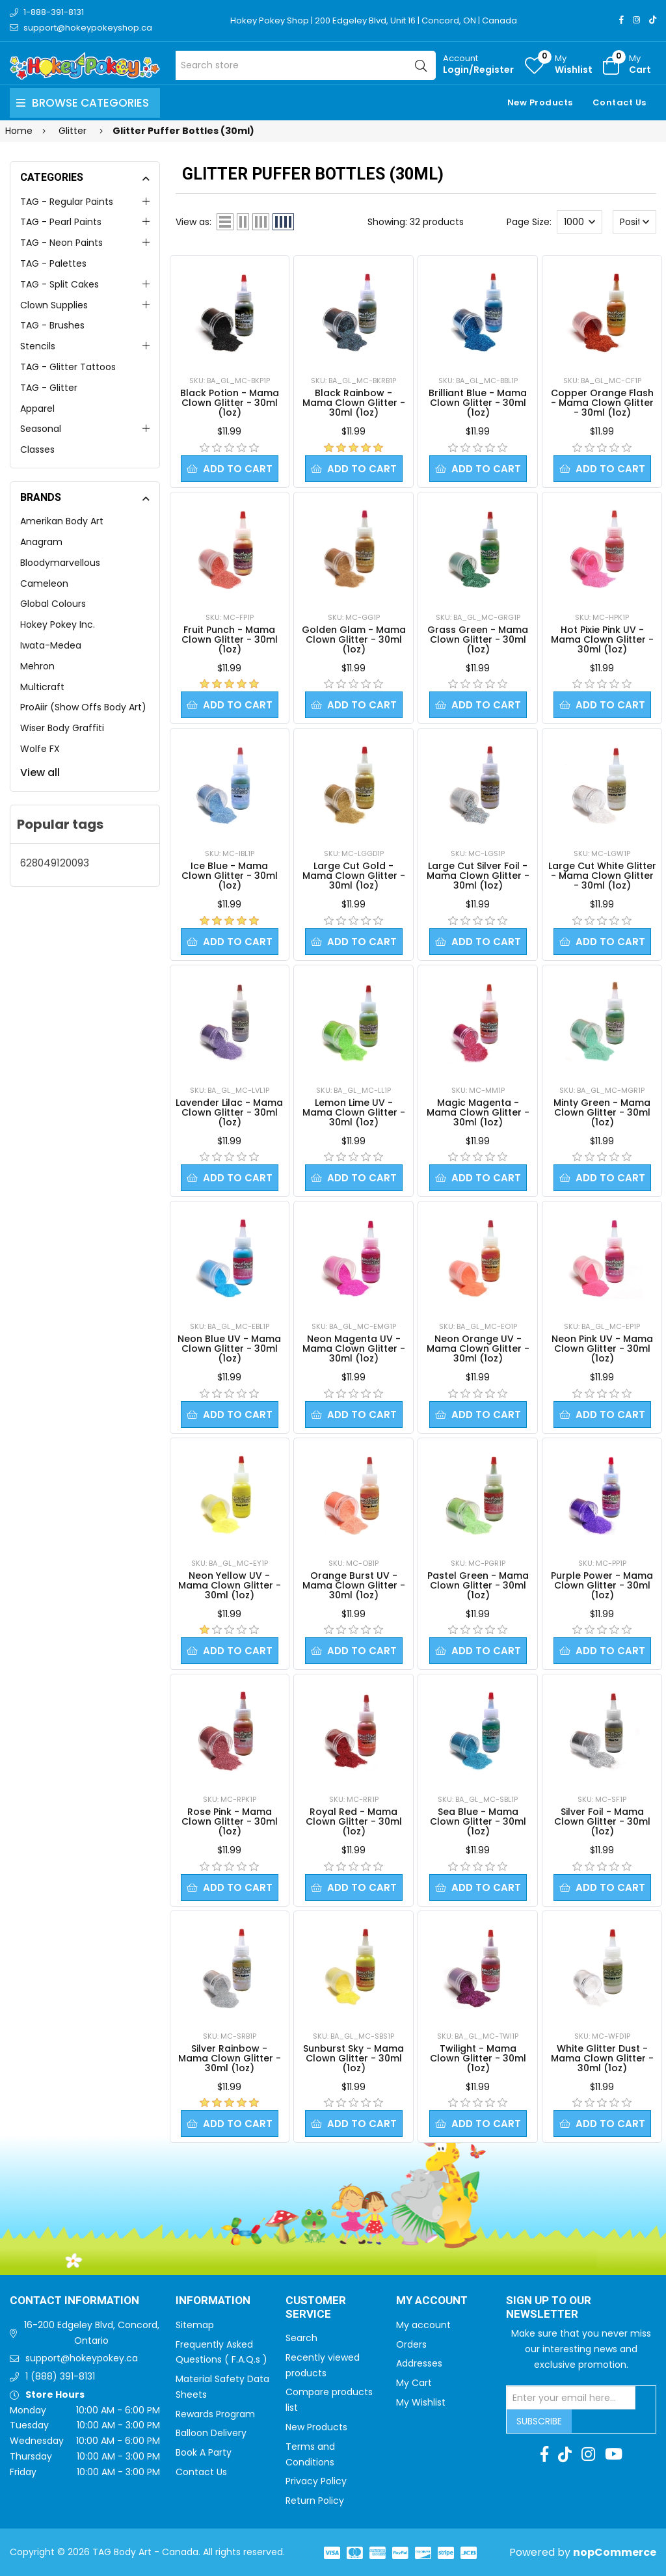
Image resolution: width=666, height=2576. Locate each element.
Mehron (37, 666)
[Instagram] (636, 20)
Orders (411, 2344)
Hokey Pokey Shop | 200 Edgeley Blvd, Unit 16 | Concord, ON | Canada (373, 20)
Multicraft (42, 686)
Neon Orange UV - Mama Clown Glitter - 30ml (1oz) (478, 1348)
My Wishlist (421, 2402)
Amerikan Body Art (61, 521)
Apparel (37, 408)
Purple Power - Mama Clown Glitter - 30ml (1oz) (602, 1585)
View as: (193, 221)
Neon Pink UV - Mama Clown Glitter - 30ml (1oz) (602, 1348)
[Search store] (306, 65)
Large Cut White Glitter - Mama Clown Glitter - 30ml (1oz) (602, 875)
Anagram (41, 541)
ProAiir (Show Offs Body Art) (83, 707)
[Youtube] (613, 2454)
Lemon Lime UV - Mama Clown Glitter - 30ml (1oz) (353, 1112)
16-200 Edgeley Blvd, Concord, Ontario (91, 2332)
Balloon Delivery (211, 2432)
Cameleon (44, 583)
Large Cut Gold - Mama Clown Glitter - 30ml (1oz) (353, 875)
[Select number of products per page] (579, 222)
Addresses (419, 2363)
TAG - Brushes (52, 325)
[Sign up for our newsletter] (571, 2397)
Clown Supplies (54, 305)
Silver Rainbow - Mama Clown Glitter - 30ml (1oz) (229, 2058)
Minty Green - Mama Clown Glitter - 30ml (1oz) (601, 1112)
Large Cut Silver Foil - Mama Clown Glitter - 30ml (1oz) (478, 875)
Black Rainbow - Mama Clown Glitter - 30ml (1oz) (353, 402)
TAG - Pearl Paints (60, 221)
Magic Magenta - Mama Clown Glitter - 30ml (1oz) (478, 1112)
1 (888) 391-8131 (60, 2376)
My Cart (414, 2382)
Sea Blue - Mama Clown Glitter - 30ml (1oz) (478, 1821)
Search (301, 2337)
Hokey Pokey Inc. (57, 624)
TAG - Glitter (48, 387)
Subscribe (539, 2421)
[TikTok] (652, 20)
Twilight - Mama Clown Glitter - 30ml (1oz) (478, 2058)
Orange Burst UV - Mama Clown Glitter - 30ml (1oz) (353, 1585)
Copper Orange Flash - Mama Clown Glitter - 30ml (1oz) (602, 402)
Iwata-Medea (50, 645)
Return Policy (315, 2500)
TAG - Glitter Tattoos (68, 366)
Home (19, 130)
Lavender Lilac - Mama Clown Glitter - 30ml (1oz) (229, 1112)
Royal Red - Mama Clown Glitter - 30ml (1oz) (354, 1821)
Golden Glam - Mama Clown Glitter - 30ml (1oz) (354, 639)
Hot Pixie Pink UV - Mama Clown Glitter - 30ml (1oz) (602, 639)
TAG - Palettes (53, 263)
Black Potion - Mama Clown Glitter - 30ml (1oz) (229, 402)
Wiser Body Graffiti (62, 727)
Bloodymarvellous (60, 562)
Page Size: (529, 221)
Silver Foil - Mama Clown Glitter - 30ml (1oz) (602, 1821)
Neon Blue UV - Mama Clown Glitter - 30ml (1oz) (229, 1348)
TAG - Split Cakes (59, 284)
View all (40, 772)
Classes (37, 449)
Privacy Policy (316, 2481)
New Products (540, 102)
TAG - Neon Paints (61, 242)
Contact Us (619, 102)
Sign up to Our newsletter (548, 2307)
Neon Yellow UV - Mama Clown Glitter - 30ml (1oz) (229, 1585)
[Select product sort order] (635, 222)
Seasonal (40, 428)
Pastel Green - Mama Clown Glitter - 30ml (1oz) (478, 1585)
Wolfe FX (40, 748)
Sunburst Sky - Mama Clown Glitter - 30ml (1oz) (353, 2058)
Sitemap (195, 2324)
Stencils (37, 346)
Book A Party (204, 2452)
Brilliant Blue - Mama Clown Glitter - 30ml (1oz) (478, 402)
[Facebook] (621, 20)
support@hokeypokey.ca (81, 2358)
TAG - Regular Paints (66, 201)
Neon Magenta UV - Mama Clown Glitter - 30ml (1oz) (353, 1348)
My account (423, 2324)
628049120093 (54, 863)
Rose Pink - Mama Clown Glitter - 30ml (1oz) (229, 1821)
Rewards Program (215, 2414)
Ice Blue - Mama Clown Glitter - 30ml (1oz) (229, 875)
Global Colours (53, 603)
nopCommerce (614, 2552)
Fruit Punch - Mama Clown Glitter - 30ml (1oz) (229, 639)
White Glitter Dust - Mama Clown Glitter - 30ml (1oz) (602, 2058)
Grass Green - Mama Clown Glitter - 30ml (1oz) (477, 639)
